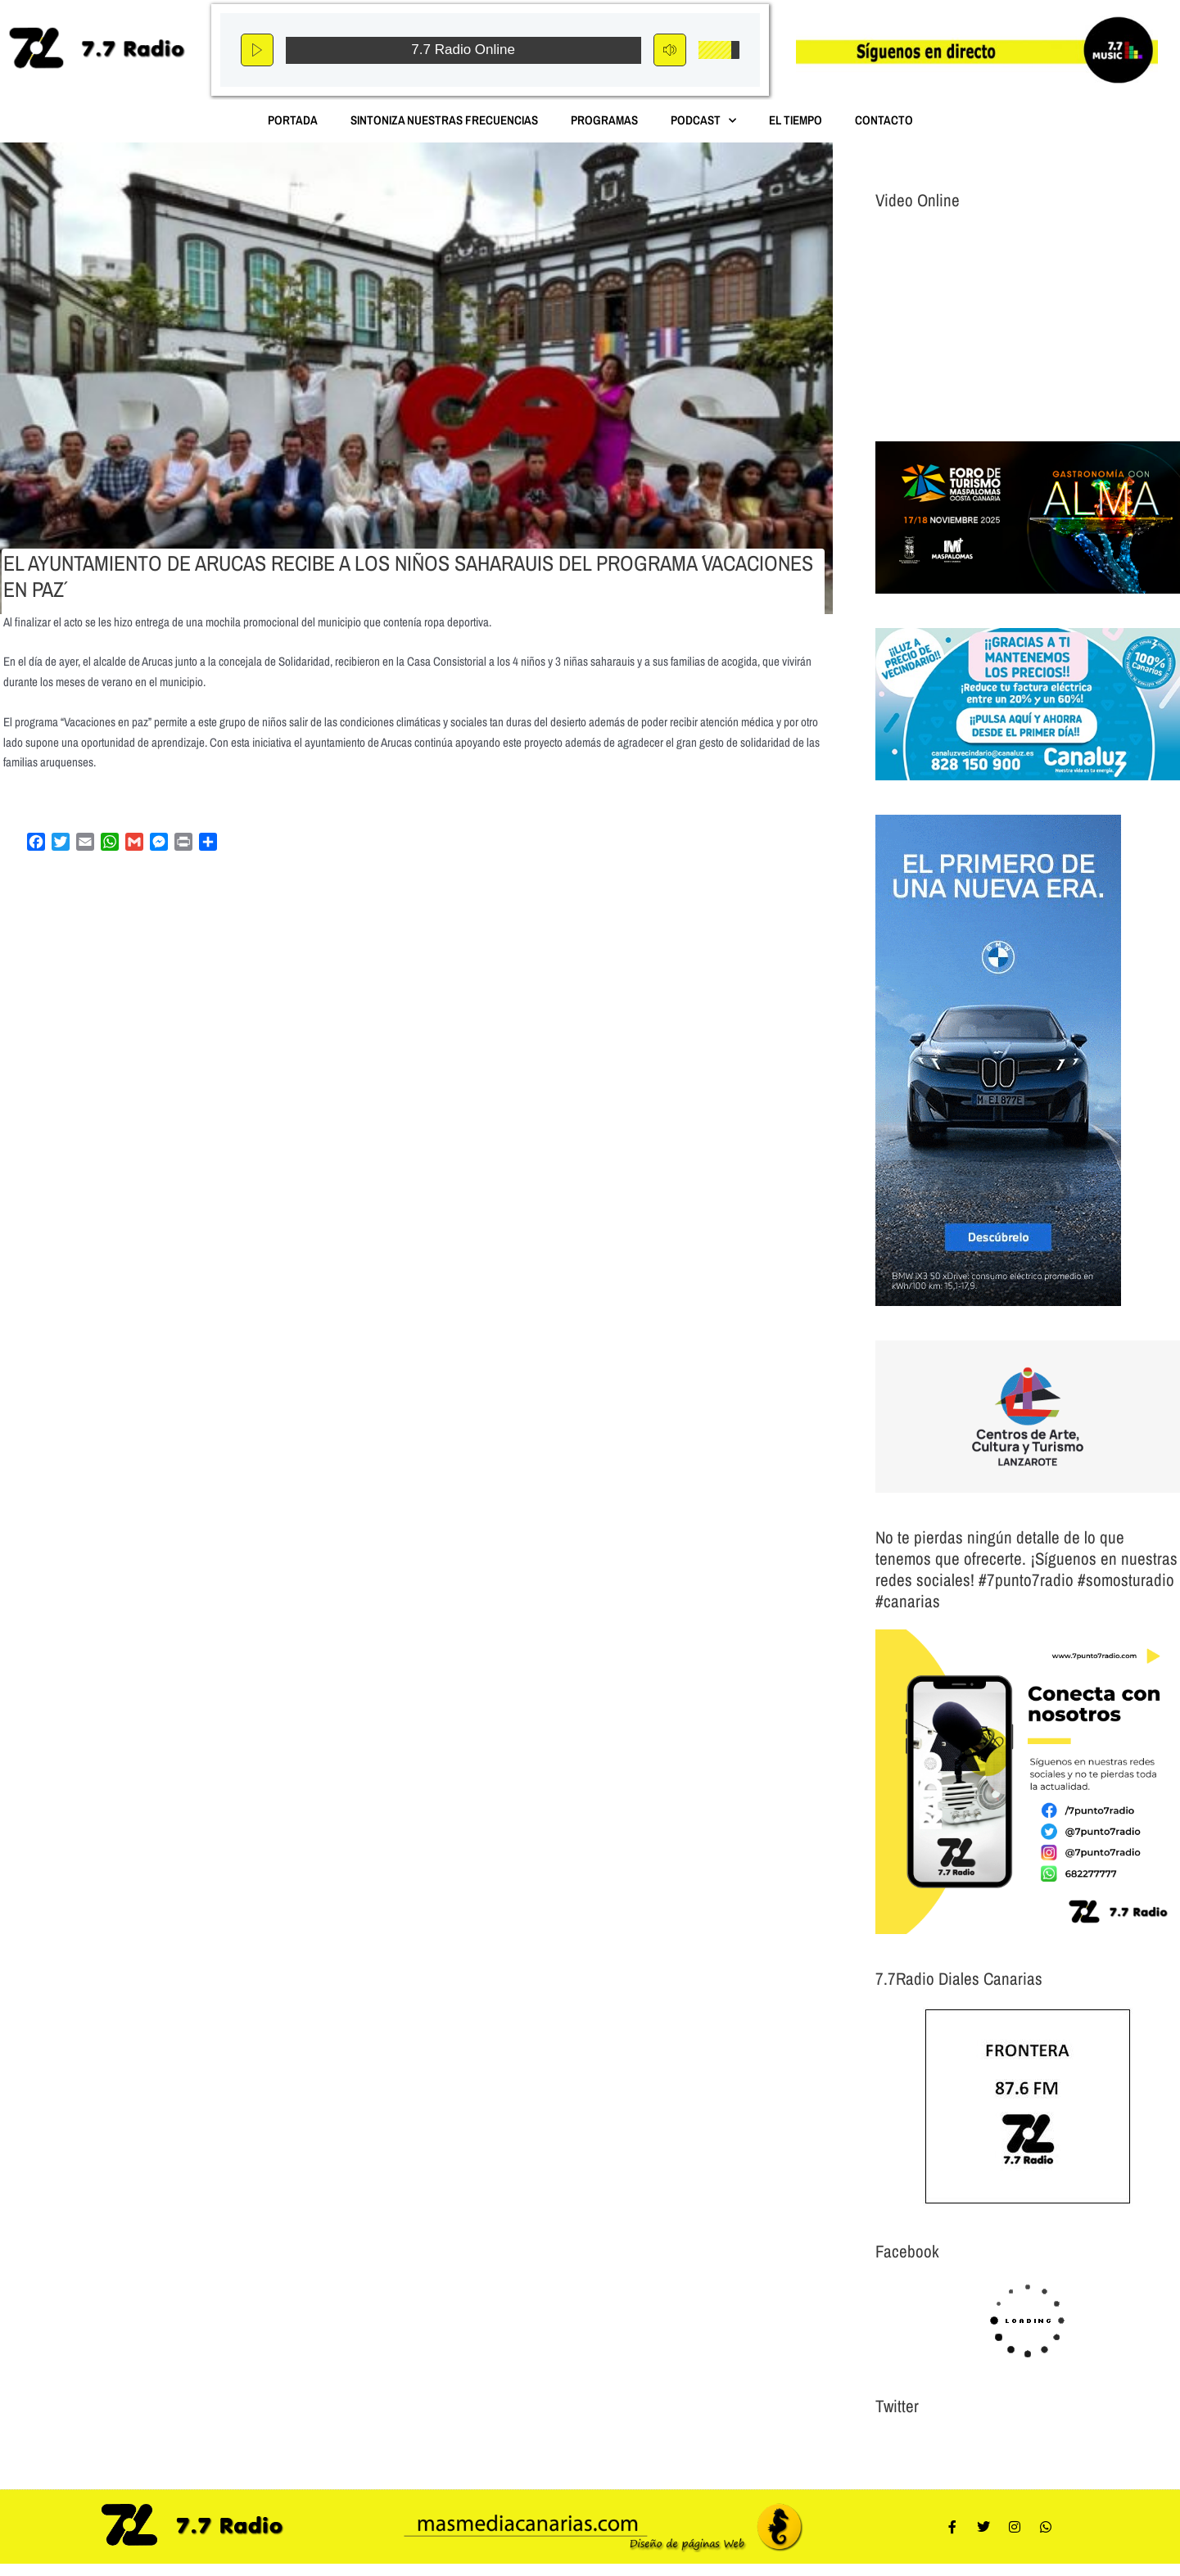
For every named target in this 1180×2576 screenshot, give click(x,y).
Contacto (884, 120)
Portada (293, 120)
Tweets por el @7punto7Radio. (944, 2445)
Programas (604, 120)
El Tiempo (795, 120)
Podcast (703, 120)
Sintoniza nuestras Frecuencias (444, 120)
